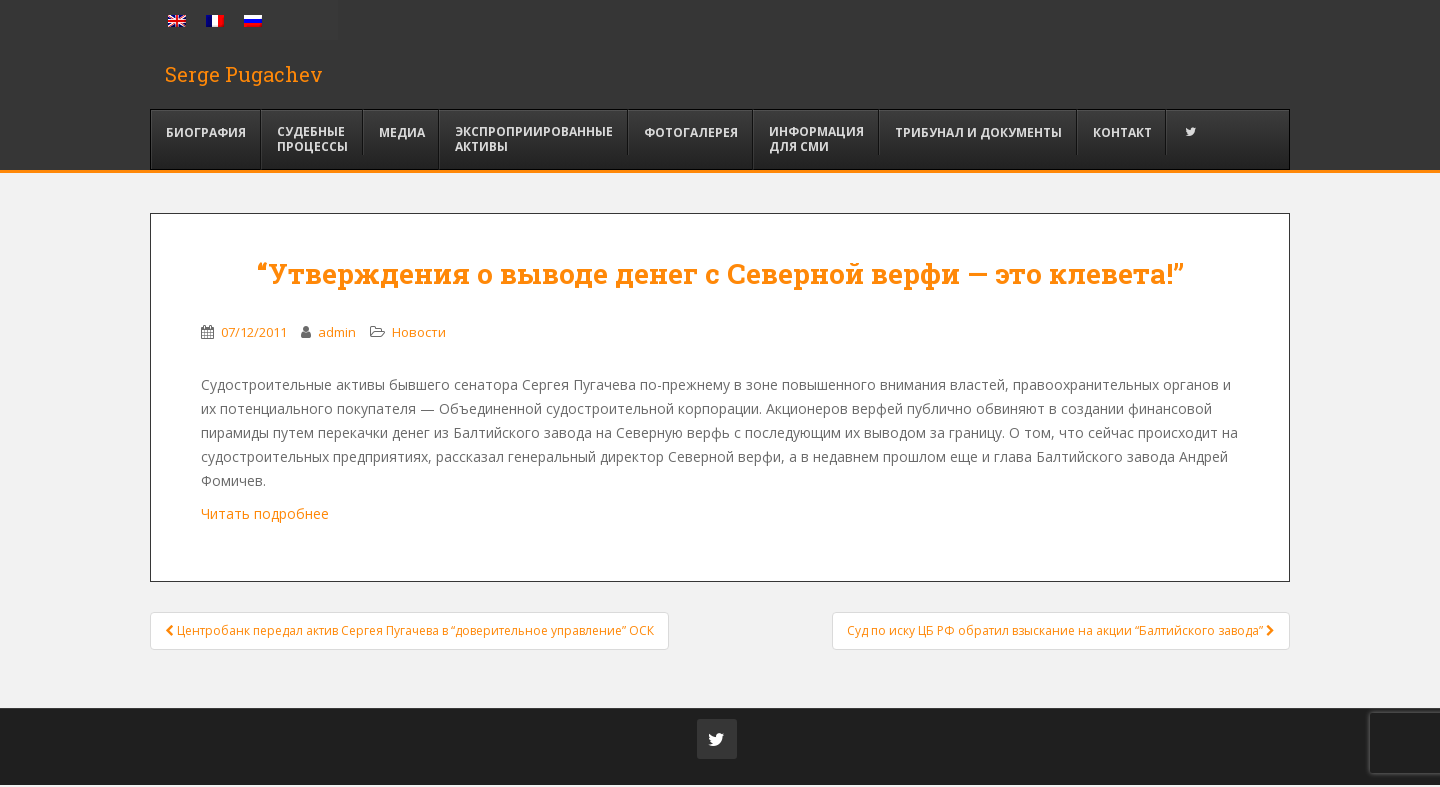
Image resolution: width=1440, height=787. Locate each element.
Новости (419, 333)
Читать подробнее (265, 515)
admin (337, 333)
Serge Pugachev (244, 75)
